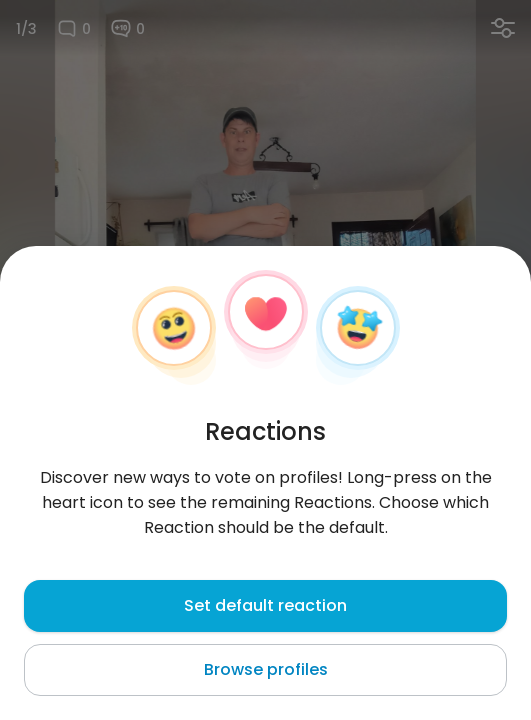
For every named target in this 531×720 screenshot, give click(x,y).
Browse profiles (266, 669)
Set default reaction (265, 605)
